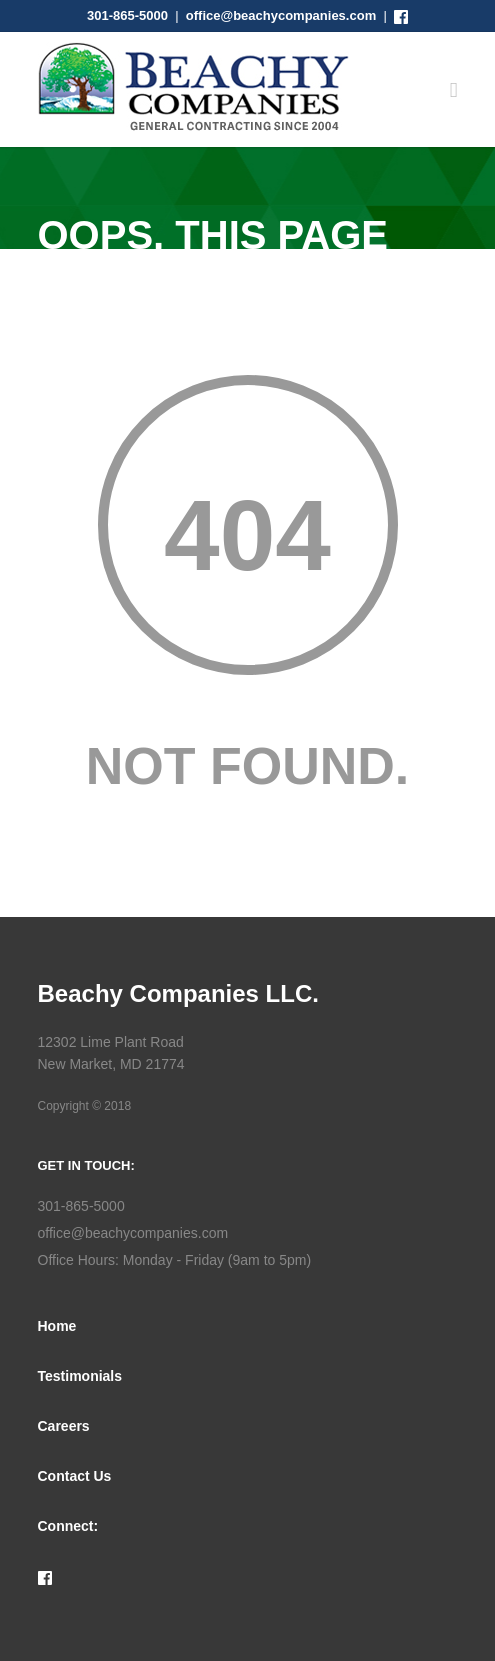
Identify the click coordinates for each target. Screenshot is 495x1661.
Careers (64, 1426)
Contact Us (75, 1476)
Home (57, 1326)
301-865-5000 (127, 15)
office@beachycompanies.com (281, 15)
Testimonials (80, 1376)
